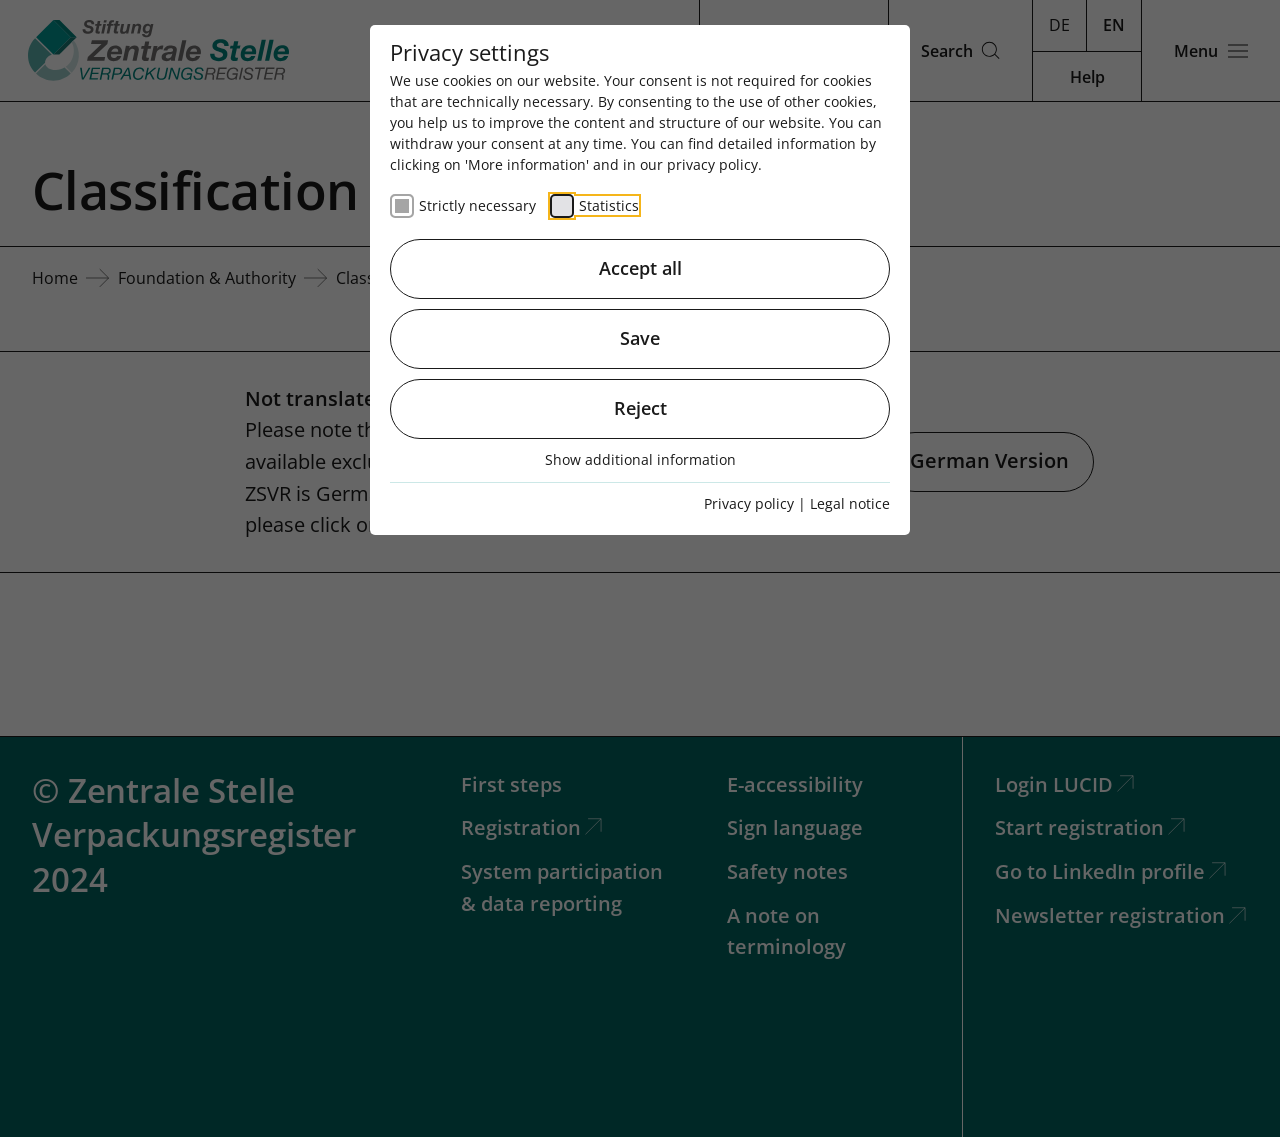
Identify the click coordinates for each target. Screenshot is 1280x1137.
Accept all (640, 268)
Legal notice (850, 503)
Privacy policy (749, 503)
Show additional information (640, 459)
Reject (640, 408)
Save (640, 338)
